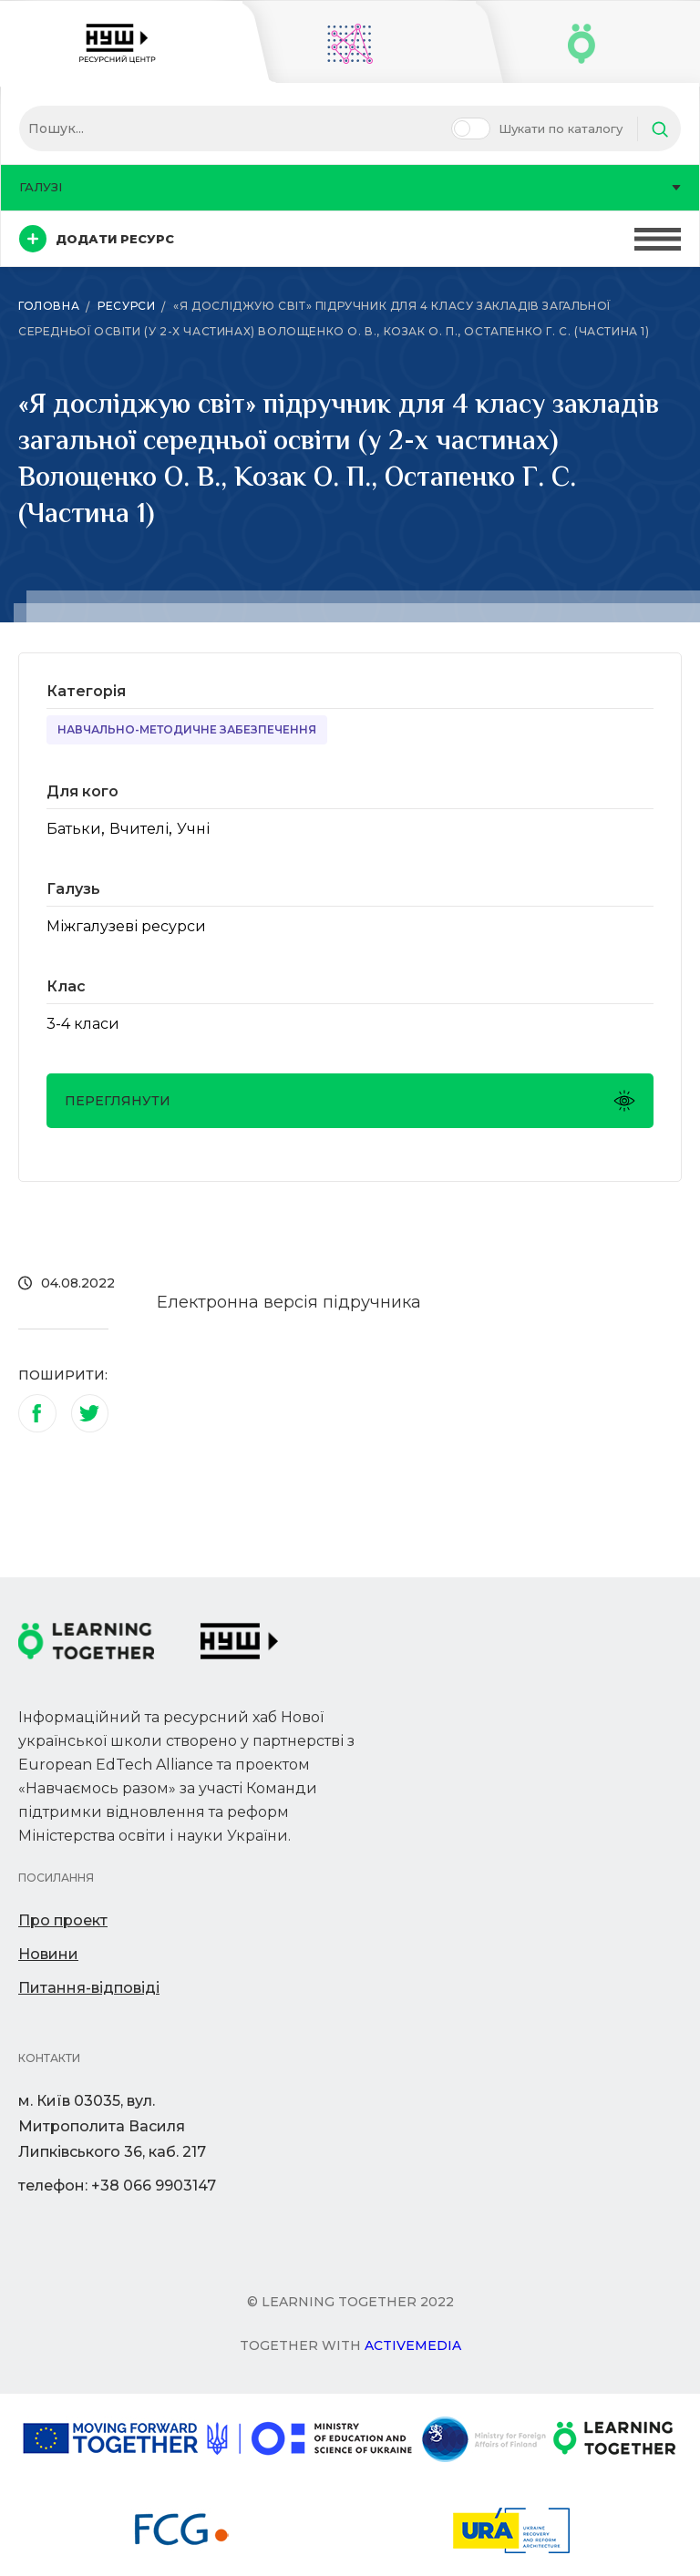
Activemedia (413, 2345)
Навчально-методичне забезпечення (186, 729)
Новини (48, 1954)
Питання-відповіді (89, 1987)
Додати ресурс (96, 238)
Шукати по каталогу (561, 128)
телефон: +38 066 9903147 (117, 2185)
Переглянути (350, 1101)
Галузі (350, 187)
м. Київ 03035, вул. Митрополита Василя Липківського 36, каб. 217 (112, 2126)
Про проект (63, 1920)
